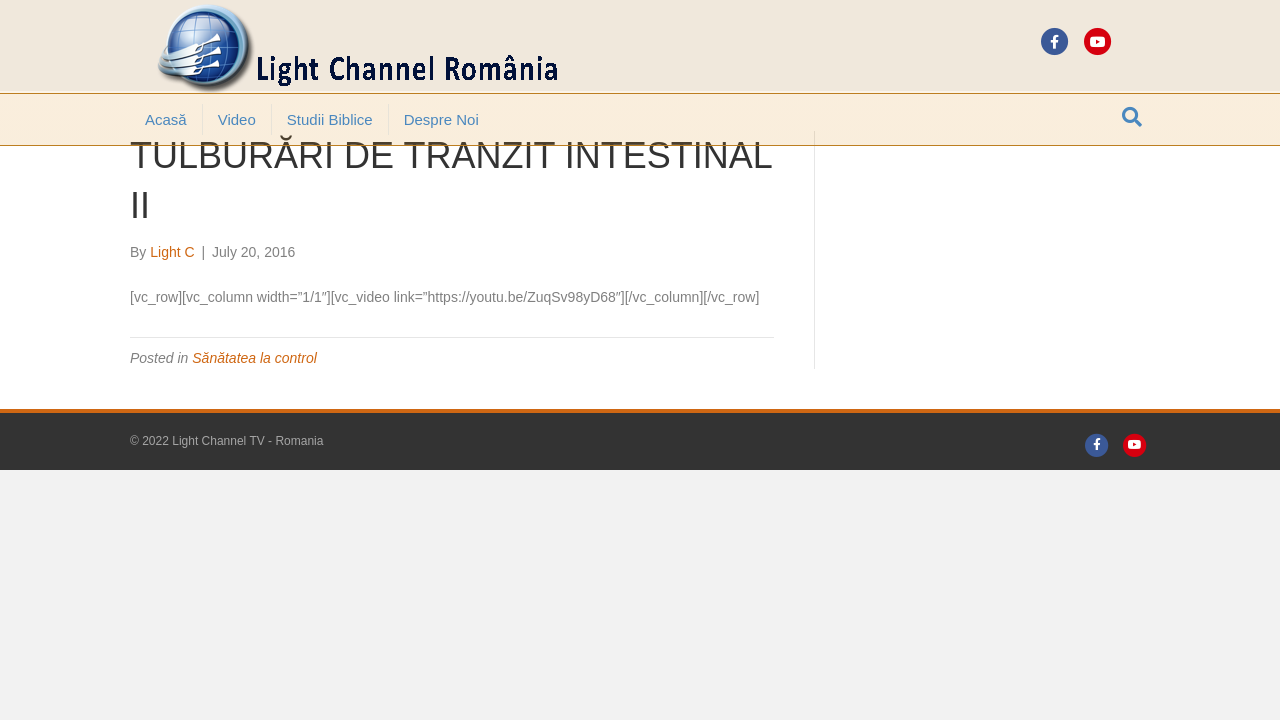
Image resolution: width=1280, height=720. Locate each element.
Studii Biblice (330, 119)
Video (237, 119)
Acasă (166, 119)
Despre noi (441, 119)
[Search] (1132, 117)
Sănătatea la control (254, 413)
